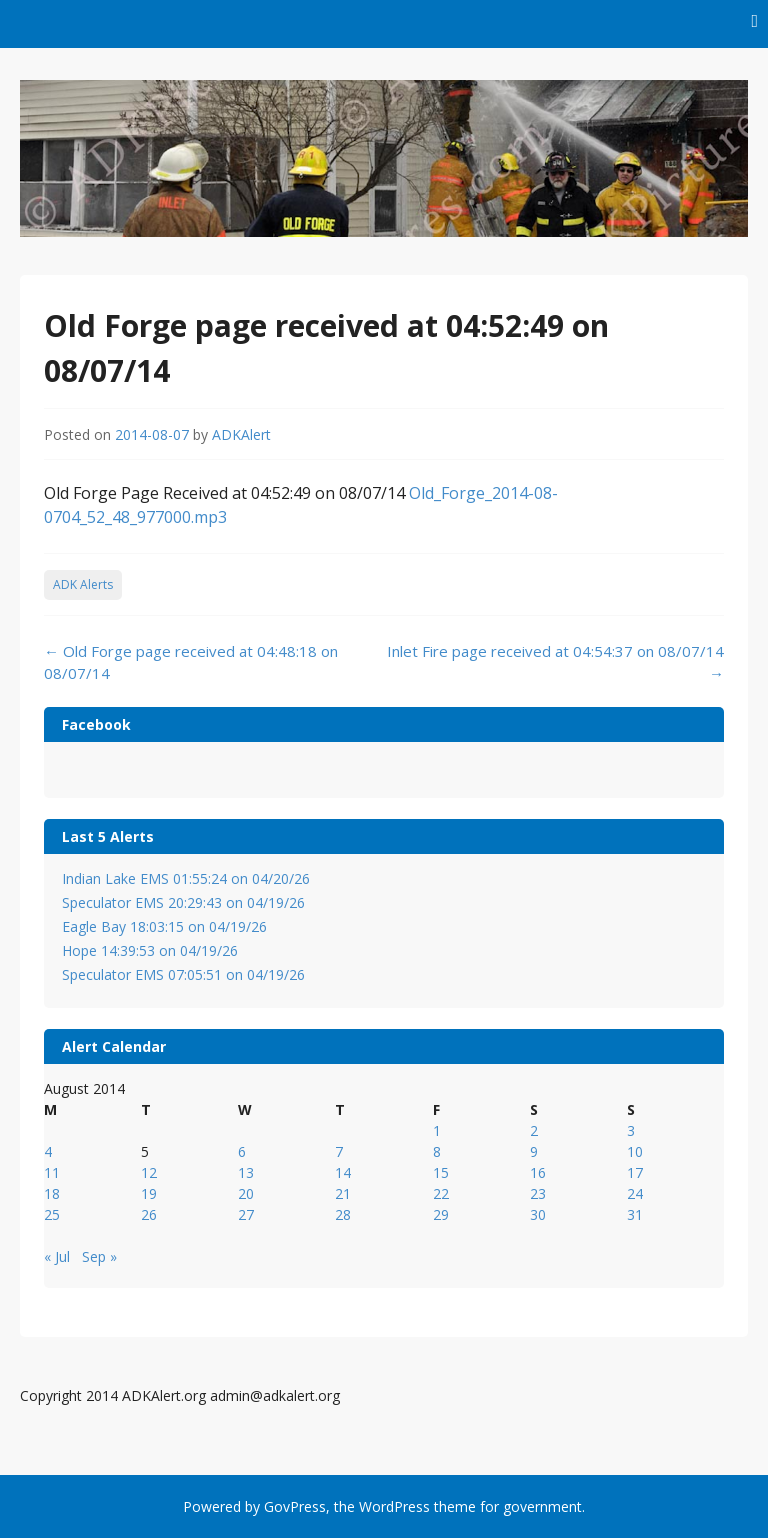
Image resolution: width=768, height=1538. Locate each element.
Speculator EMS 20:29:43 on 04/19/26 (183, 902)
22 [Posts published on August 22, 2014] (441, 1193)
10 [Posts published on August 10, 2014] (635, 1151)
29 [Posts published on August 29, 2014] (441, 1214)
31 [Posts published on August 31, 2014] (635, 1214)
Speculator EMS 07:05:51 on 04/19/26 (183, 974)
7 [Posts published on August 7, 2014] (339, 1151)
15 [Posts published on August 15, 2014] (441, 1172)
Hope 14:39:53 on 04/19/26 (150, 950)
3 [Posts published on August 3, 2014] (631, 1130)
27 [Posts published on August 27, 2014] (246, 1214)
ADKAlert (241, 434)
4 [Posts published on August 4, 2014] (48, 1151)
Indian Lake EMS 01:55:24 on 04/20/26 (186, 878)
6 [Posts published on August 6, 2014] (242, 1151)
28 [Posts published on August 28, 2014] (343, 1214)
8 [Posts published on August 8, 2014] (437, 1151)
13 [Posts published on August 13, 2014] (246, 1172)
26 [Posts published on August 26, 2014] (149, 1214)
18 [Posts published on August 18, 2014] (52, 1193)
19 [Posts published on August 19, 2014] (149, 1193)
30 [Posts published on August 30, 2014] (538, 1214)
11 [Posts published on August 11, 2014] (52, 1172)
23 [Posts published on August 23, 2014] (538, 1193)
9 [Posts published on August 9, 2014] (534, 1151)
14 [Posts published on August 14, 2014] (343, 1172)
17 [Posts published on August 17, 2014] (635, 1172)
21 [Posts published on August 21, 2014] (343, 1193)
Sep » (99, 1256)
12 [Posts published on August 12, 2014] (149, 1172)
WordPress (394, 1506)
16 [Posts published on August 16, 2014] (538, 1172)
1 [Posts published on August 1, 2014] (437, 1130)
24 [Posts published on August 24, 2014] (635, 1193)
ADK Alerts (83, 584)
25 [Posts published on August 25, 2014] (52, 1214)
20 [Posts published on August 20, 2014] (246, 1193)
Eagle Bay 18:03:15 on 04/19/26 (164, 926)
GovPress (295, 1506)
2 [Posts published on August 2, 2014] (534, 1130)
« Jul (57, 1256)
